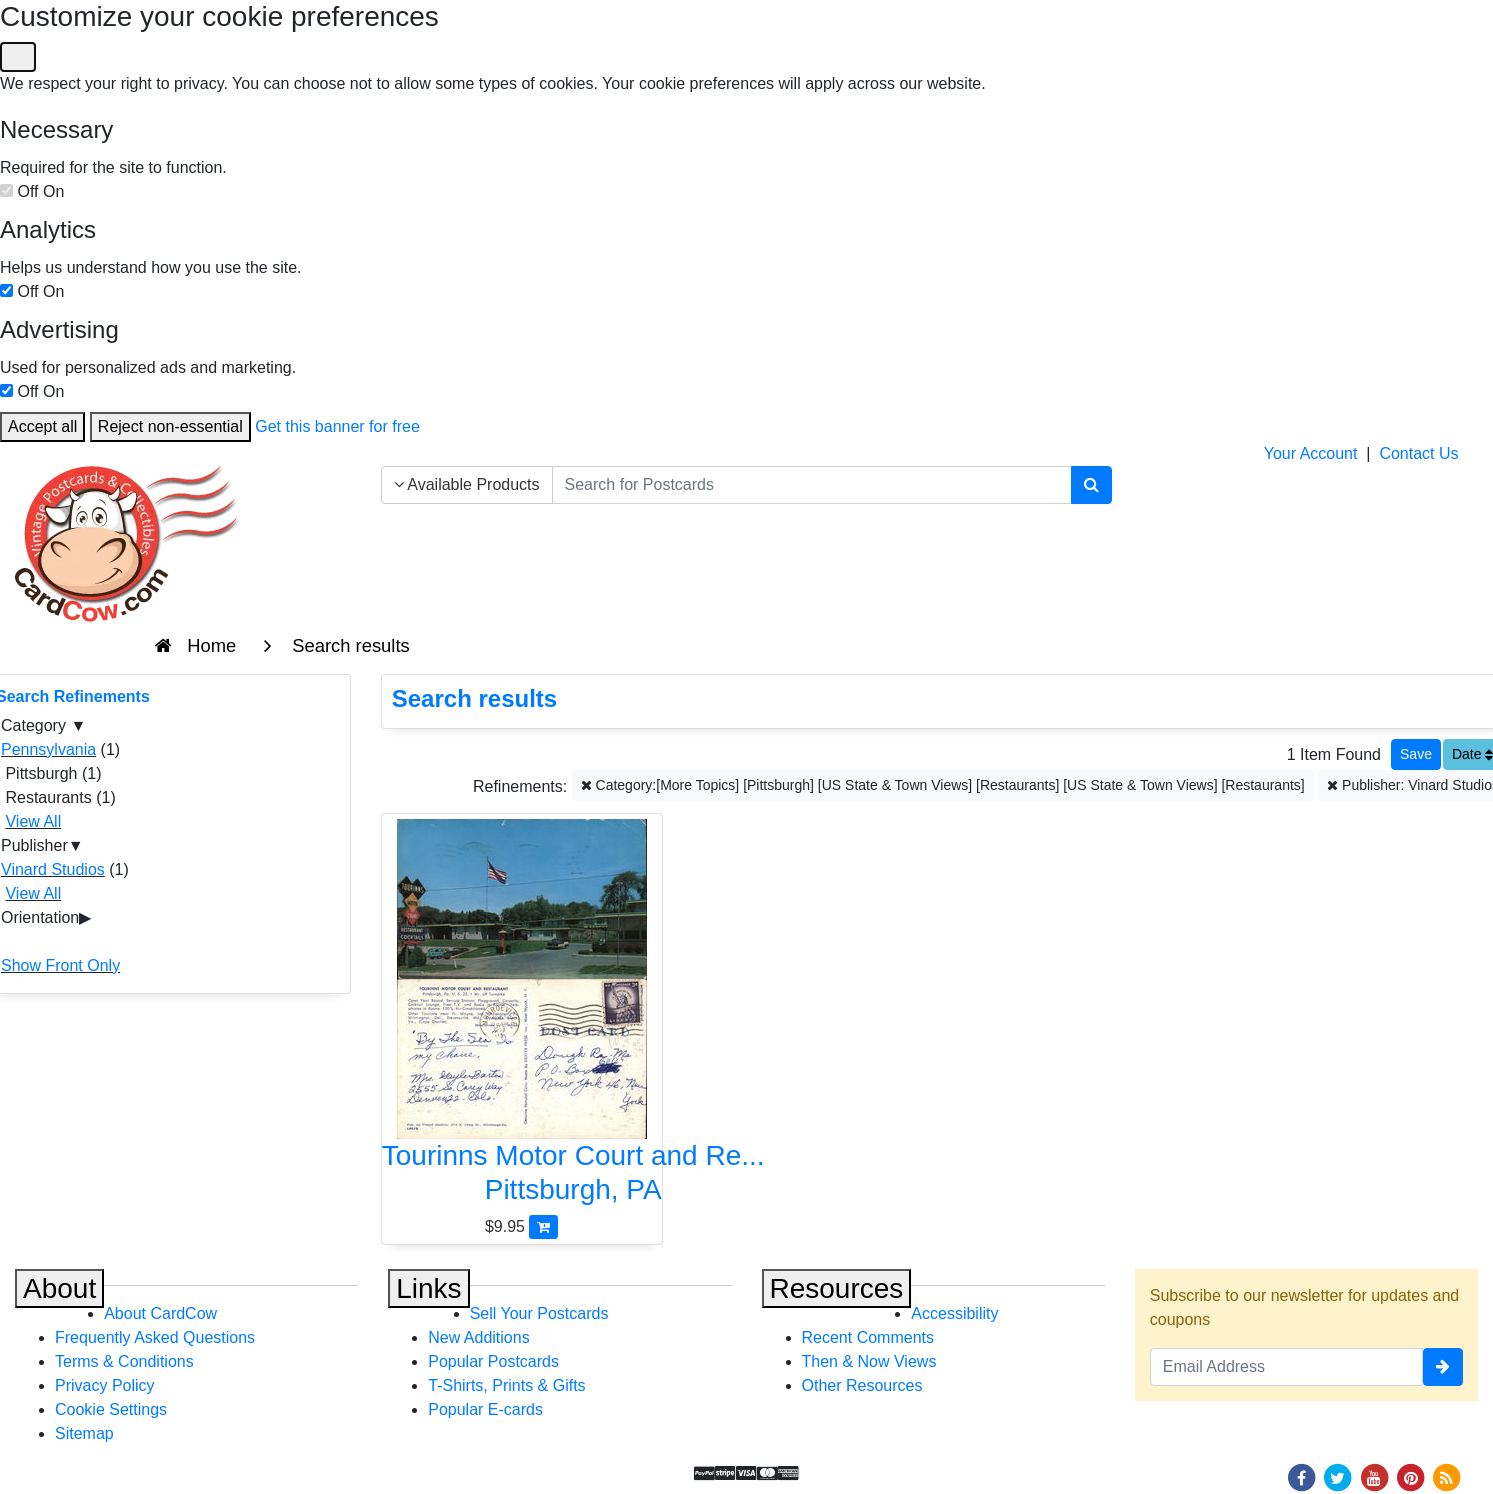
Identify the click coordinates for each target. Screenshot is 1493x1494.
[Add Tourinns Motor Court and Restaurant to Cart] (543, 1226)
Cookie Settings (111, 1409)
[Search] (1091, 485)
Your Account (1311, 453)
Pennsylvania (48, 749)
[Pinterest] (1411, 1476)
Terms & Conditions (124, 1361)
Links (428, 1288)
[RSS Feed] (1447, 1476)
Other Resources (862, 1385)
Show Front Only (60, 965)
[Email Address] (1286, 1367)
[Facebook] (1301, 1476)
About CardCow (160, 1313)
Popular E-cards (485, 1409)
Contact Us (1418, 453)
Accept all (42, 426)
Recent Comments (868, 1337)
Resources (837, 1288)
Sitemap (84, 1433)
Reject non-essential (170, 426)
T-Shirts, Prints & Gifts (506, 1385)
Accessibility (954, 1313)
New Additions (478, 1337)
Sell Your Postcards (539, 1313)
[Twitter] (1338, 1476)
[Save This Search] (1416, 754)
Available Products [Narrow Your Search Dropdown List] (467, 484)
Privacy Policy (105, 1385)
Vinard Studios (53, 869)
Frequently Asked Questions (155, 1337)
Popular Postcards (493, 1361)
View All (33, 821)
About (59, 1288)
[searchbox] (812, 485)
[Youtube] (1374, 1476)
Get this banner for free (337, 426)
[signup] (1443, 1367)
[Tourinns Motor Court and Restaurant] (522, 1016)
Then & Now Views (869, 1361)
